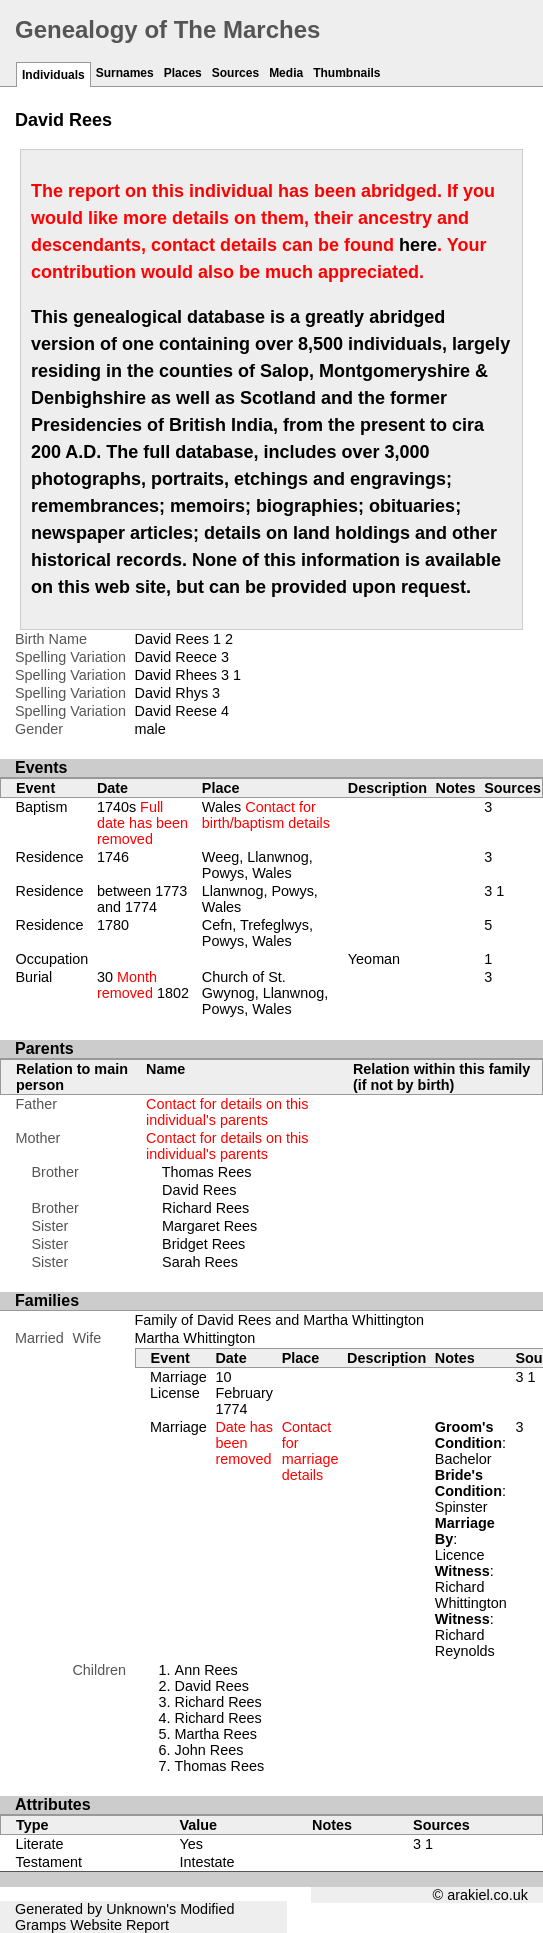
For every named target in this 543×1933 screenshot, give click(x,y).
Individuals (53, 75)
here (418, 245)
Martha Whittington (195, 1338)
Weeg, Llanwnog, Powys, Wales (257, 865)
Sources (235, 73)
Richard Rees (205, 1208)
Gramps (40, 1925)
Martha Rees (216, 1734)
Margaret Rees (209, 1226)
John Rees (209, 1750)
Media (286, 73)
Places (183, 73)
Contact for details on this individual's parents (227, 1112)
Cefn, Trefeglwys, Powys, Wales (257, 933)
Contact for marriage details (310, 1451)
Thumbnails (346, 73)
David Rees (199, 1190)
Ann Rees (206, 1670)
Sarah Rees (200, 1262)
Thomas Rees (207, 1172)
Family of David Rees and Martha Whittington (280, 1320)
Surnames (125, 73)
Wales (266, 815)
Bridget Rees (203, 1244)
